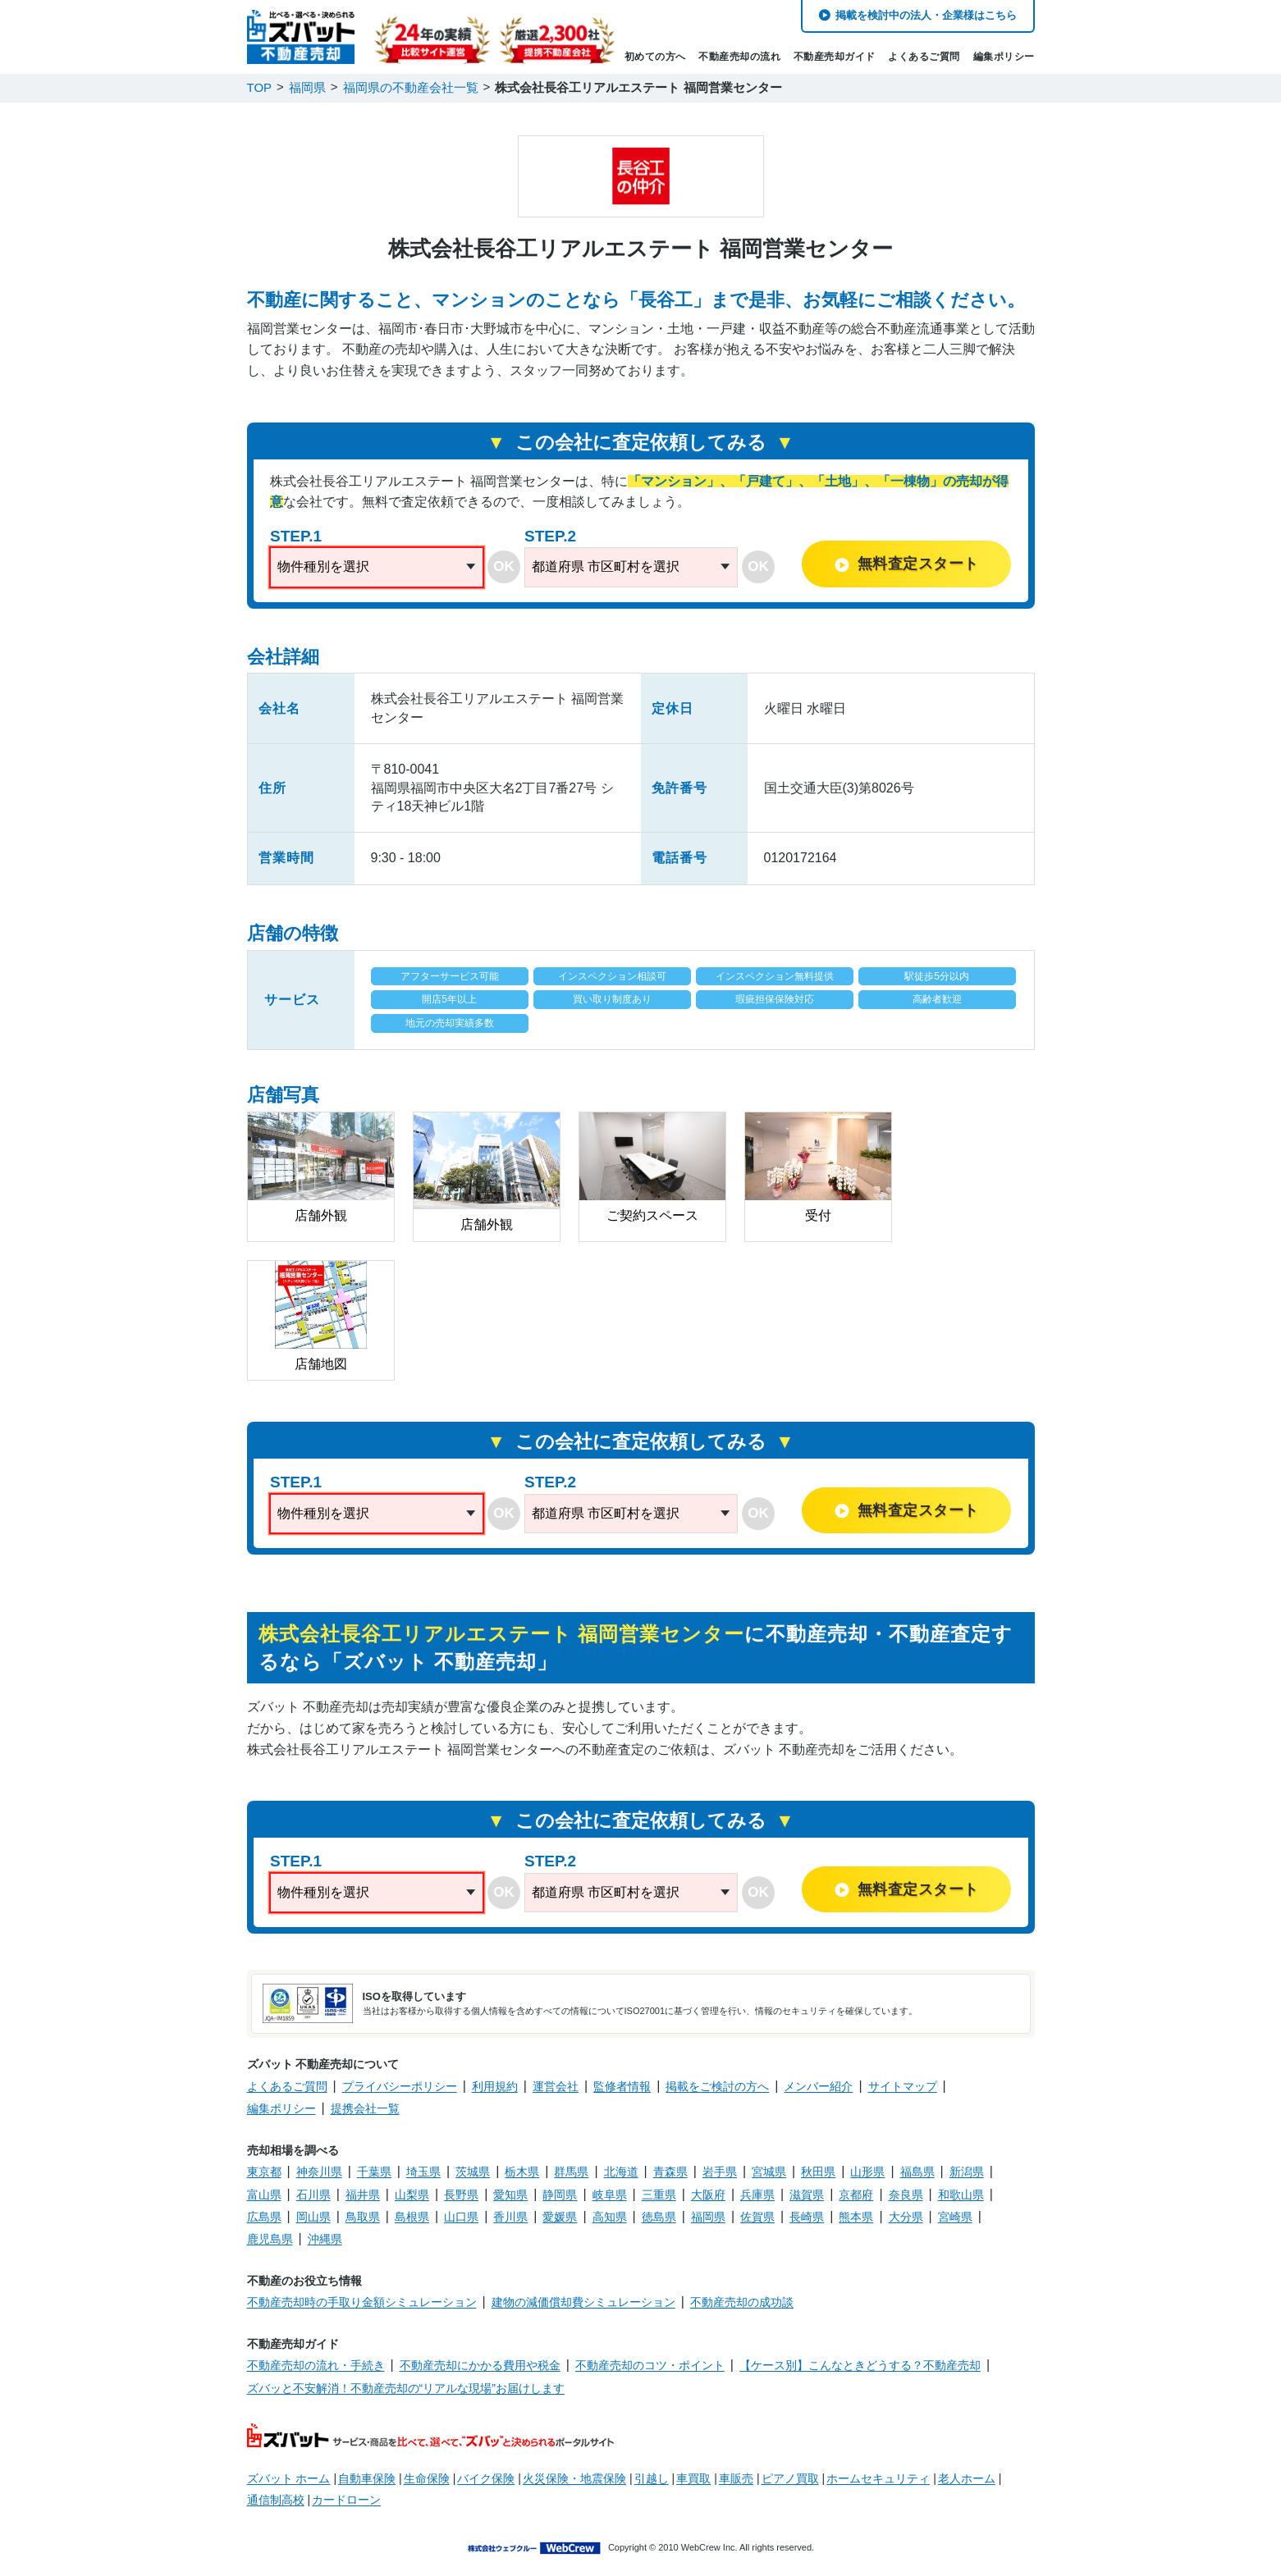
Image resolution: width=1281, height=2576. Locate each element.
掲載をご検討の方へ (717, 2086)
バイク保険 (486, 2478)
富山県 (264, 2194)
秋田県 (818, 2171)
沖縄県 (325, 2238)
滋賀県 (806, 2194)
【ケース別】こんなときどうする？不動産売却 (860, 2365)
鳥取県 (362, 2216)
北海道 (621, 2171)
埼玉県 (423, 2171)
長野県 (461, 2194)
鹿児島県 (270, 2238)
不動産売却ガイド (835, 56)
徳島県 (659, 2216)
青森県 (670, 2171)
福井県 (362, 2194)
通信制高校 (275, 2499)
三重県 (659, 2194)
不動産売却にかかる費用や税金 (480, 2365)
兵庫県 (757, 2194)
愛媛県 (559, 2216)
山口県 (461, 2216)
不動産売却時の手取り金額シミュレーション (362, 2302)
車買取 (693, 2478)
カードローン (346, 2499)
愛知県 (510, 2194)
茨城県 (472, 2171)
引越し (651, 2478)
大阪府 (708, 2194)
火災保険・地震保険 (574, 2478)
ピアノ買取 (790, 2478)
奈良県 (906, 2194)
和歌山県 (961, 2194)
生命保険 (427, 2478)
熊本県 (856, 2216)
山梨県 (412, 2194)
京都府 (856, 2194)
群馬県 (571, 2171)
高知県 (609, 2216)
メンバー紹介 (818, 2086)
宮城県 (769, 2171)
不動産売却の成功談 (742, 2302)
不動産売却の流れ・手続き (316, 2365)
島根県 (412, 2216)
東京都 (264, 2171)
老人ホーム (966, 2478)
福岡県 (708, 2216)
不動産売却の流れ (739, 56)
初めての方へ (655, 56)
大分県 (906, 2216)
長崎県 (806, 2216)
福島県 (917, 2171)
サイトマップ (902, 2086)
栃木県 (522, 2171)
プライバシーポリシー (399, 2086)
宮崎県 (955, 2216)
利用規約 (495, 2086)
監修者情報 (622, 2086)
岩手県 (719, 2171)
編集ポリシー (1004, 56)
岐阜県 (609, 2194)
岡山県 (313, 2216)
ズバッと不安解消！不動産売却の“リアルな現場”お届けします (406, 2388)
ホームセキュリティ (878, 2478)
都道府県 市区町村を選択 (605, 566)
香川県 (510, 2216)
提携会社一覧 (365, 2108)
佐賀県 (757, 2216)
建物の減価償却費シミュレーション (583, 2302)
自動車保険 (367, 2478)
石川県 (313, 2194)
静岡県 (559, 2194)
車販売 (736, 2478)
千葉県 (374, 2171)
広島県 (264, 2216)
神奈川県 (319, 2171)
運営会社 (556, 2086)
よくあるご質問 (924, 56)
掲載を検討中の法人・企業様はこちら (926, 15)
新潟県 (966, 2171)
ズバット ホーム (289, 2478)
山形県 (867, 2171)
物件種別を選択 (323, 566)
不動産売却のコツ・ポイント (650, 2365)
